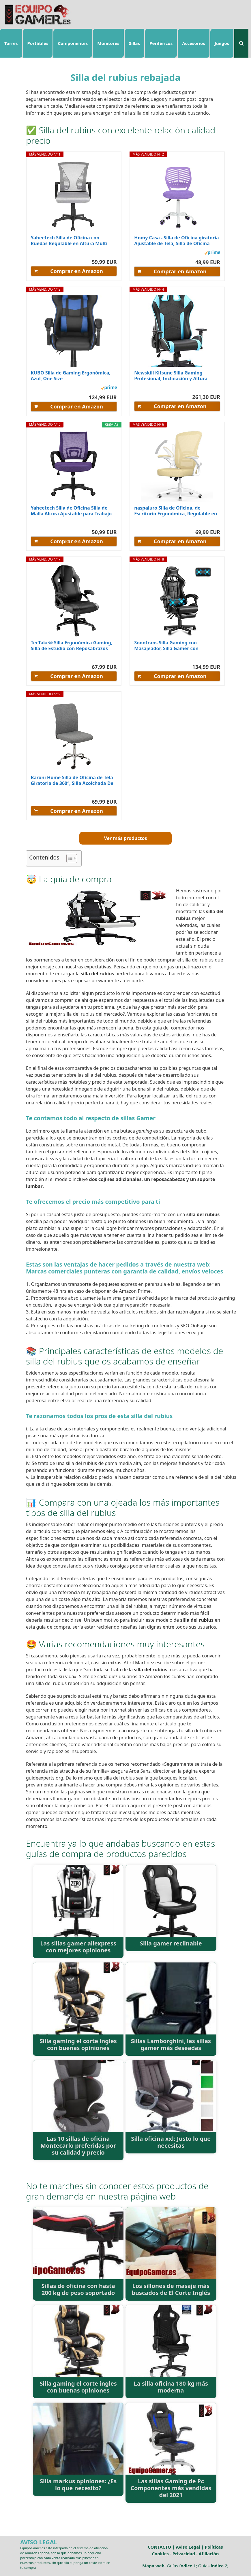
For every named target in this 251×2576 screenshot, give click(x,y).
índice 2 (219, 2566)
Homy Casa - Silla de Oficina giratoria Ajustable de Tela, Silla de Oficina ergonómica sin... (176, 240)
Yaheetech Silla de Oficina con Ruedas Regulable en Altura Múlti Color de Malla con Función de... (69, 240)
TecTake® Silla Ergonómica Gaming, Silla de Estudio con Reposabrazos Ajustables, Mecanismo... (72, 645)
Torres (11, 43)
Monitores (108, 43)
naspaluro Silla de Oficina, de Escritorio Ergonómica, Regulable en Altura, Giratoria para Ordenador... (175, 510)
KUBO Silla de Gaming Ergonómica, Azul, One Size (70, 375)
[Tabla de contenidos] (71, 858)
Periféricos (161, 43)
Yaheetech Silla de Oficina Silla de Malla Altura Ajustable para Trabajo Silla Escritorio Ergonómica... (71, 510)
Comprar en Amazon (76, 271)
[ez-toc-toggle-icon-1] (69, 858)
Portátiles (37, 43)
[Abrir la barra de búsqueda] (241, 43)
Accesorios (193, 43)
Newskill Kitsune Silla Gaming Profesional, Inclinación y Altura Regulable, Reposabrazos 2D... (170, 375)
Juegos (222, 43)
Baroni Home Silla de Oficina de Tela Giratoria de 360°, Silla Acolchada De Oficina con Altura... (72, 780)
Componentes (73, 43)
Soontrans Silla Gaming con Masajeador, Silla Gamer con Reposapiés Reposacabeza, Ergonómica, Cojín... (166, 645)
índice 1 (187, 2566)
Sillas (134, 43)
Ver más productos (125, 838)
